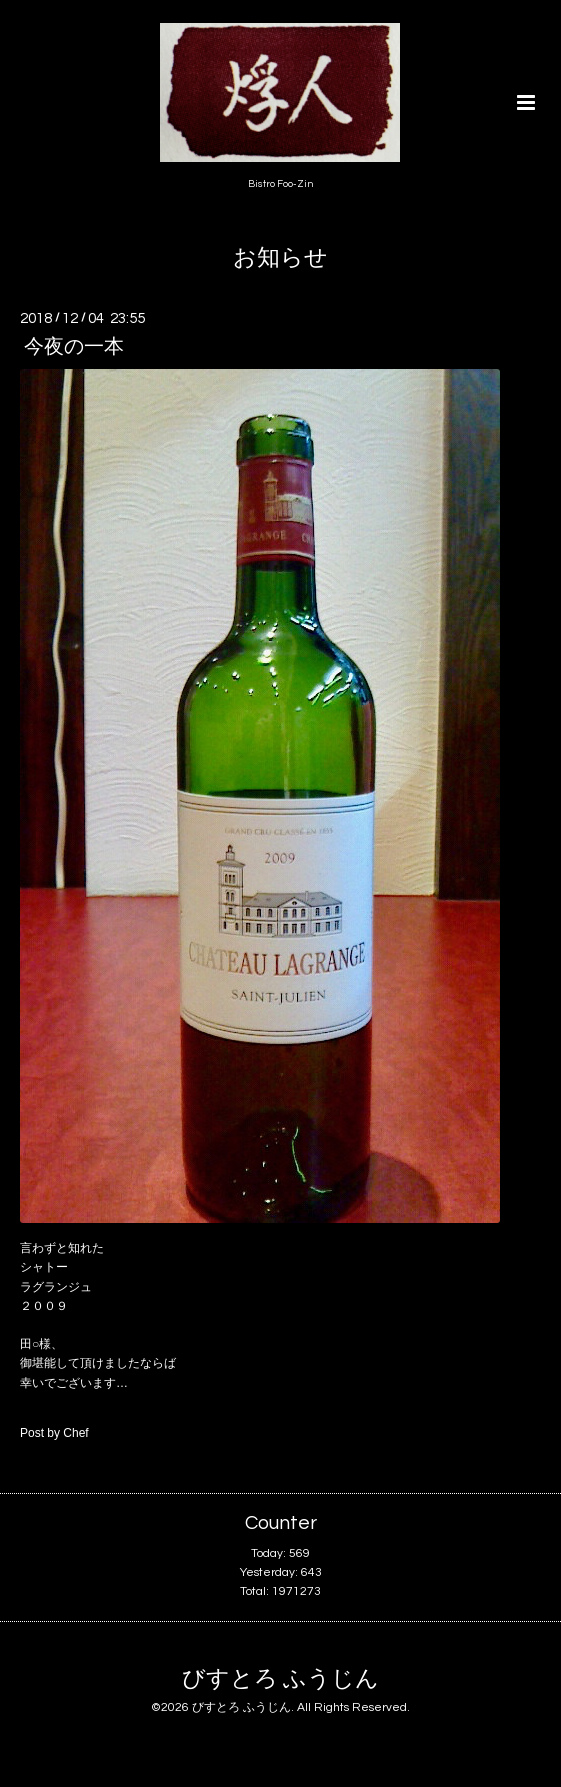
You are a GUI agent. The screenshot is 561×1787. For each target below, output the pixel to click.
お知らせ (280, 258)
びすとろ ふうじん (280, 1679)
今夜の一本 (74, 347)
